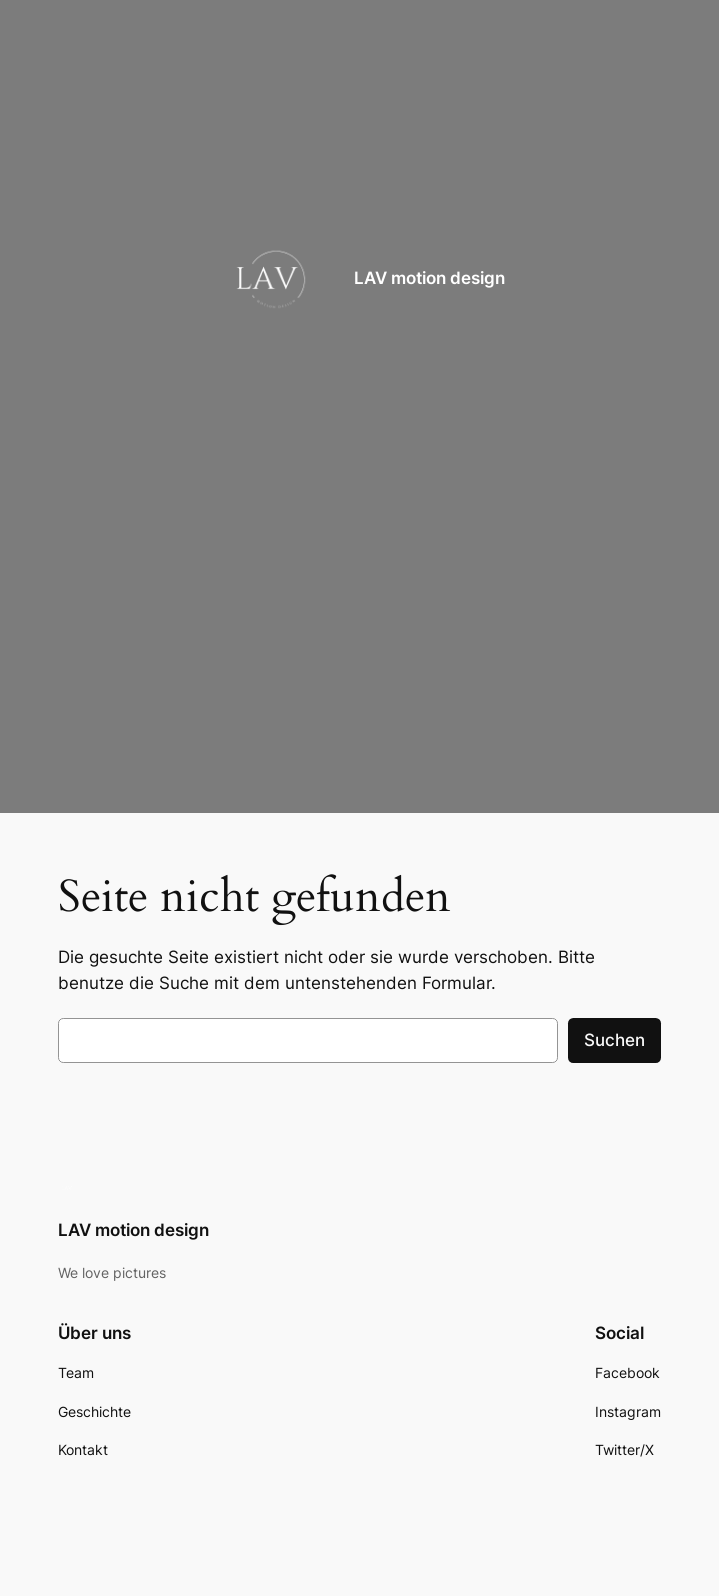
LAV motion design (429, 278)
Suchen (614, 1040)
